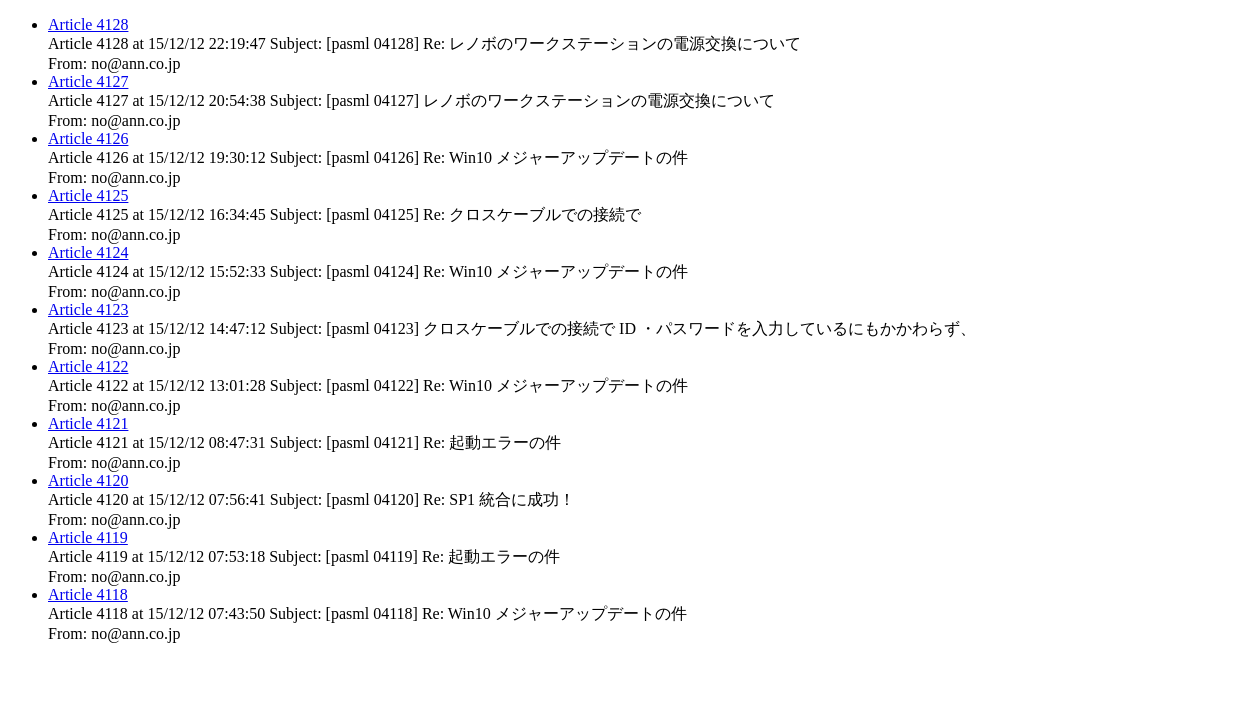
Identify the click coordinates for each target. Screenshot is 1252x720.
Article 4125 (88, 195)
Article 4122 (88, 366)
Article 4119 (88, 537)
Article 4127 (88, 81)
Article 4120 (88, 480)
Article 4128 (88, 24)
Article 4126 (88, 138)
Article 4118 (88, 594)
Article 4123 (88, 309)
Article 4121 (88, 423)
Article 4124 (88, 252)
